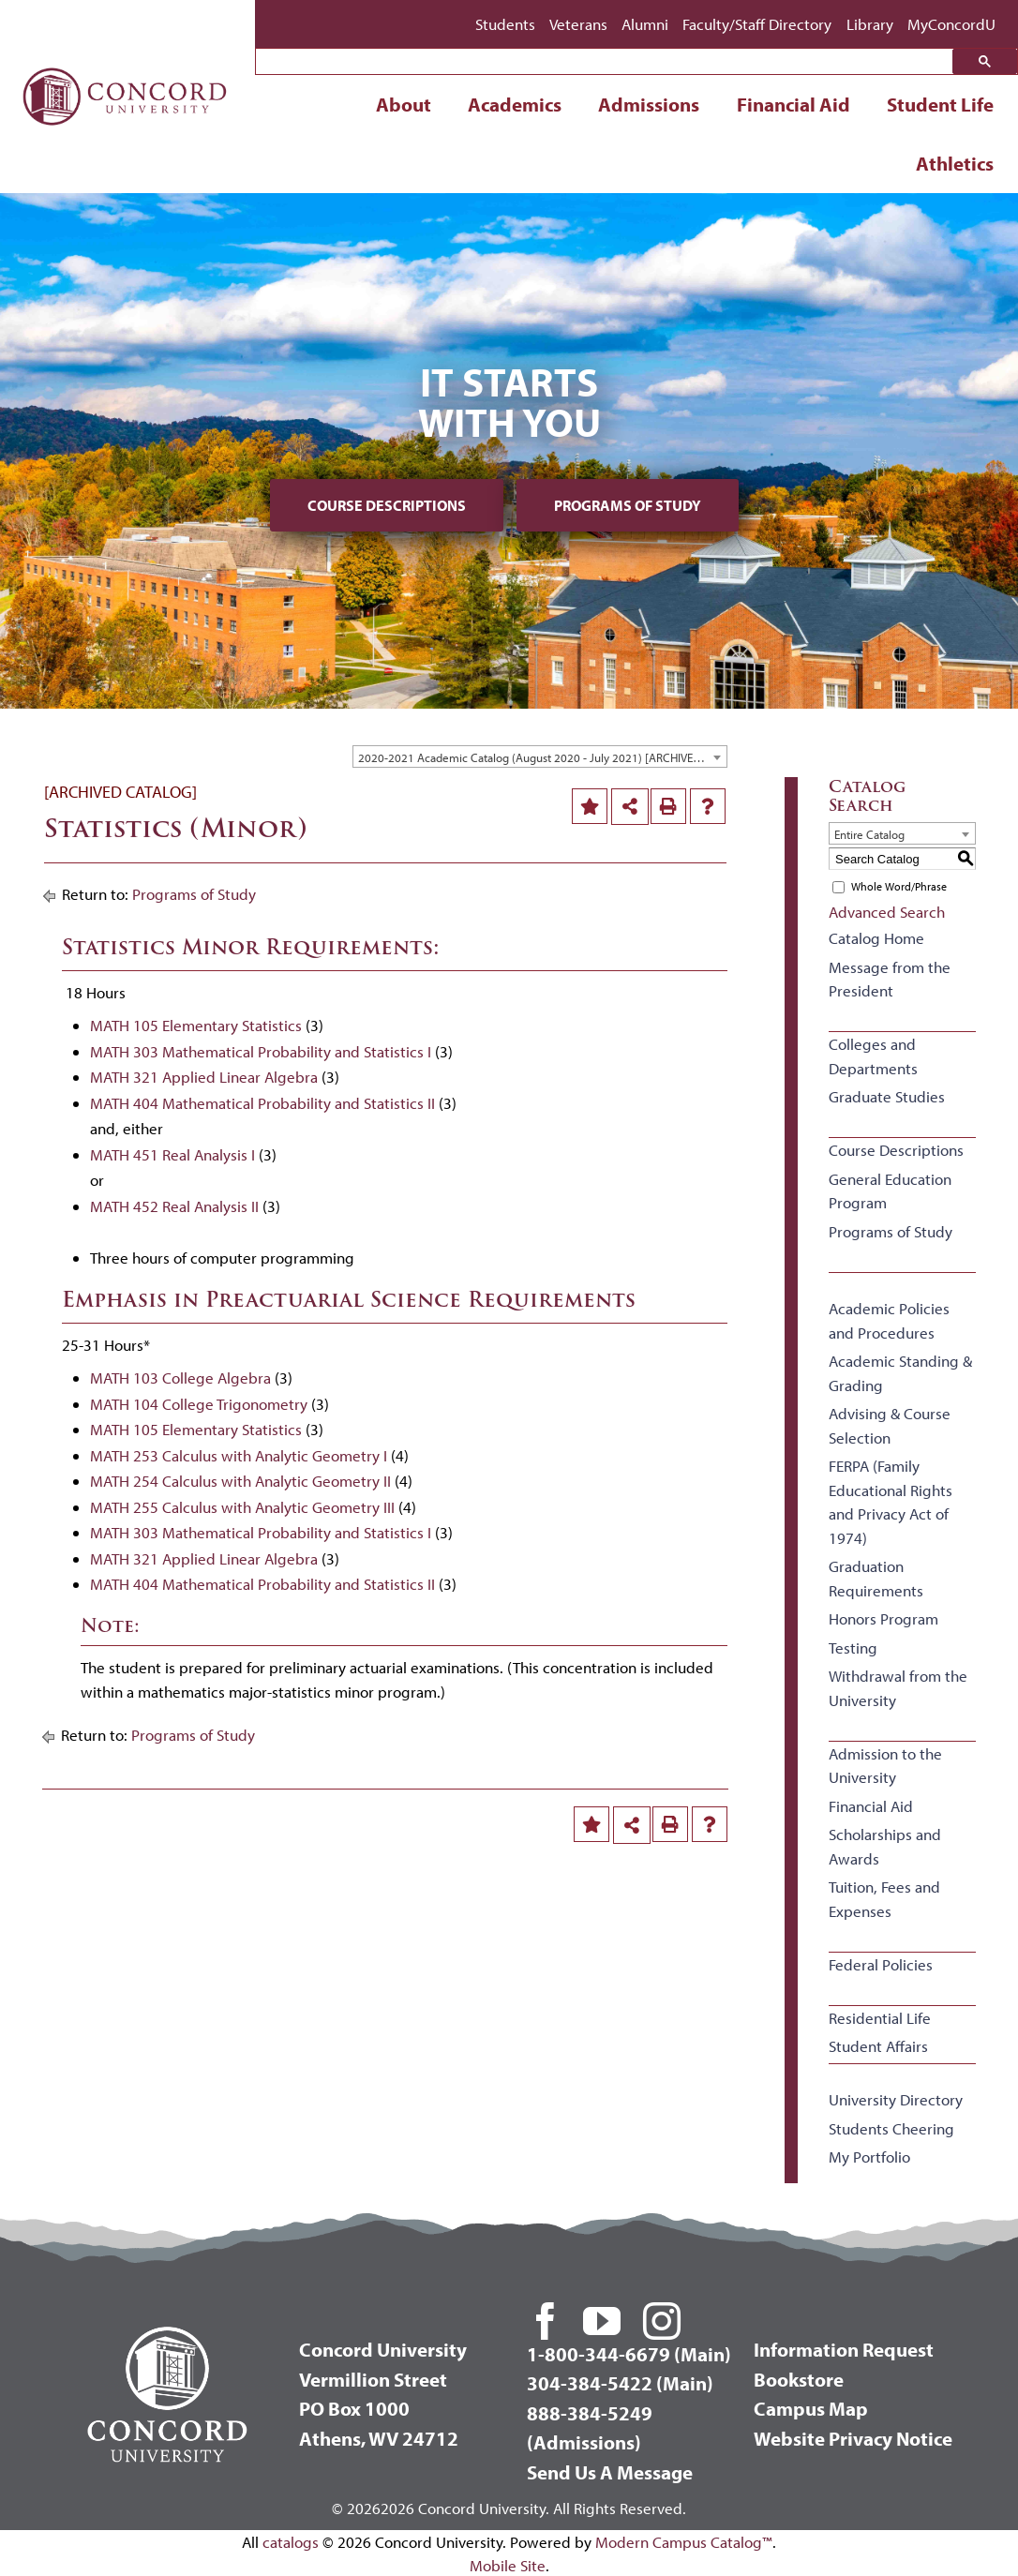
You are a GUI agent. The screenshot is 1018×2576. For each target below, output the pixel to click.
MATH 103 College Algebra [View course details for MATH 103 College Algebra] (180, 1377)
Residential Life (880, 2018)
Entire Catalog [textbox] (869, 834)
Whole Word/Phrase (899, 886)
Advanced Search (887, 911)
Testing (853, 1647)
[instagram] (662, 2321)
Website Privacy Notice (853, 2438)
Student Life (940, 104)
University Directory (896, 2099)
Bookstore (799, 2379)
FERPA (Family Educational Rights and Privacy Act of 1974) (890, 1502)
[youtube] (602, 2321)
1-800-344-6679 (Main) (629, 2354)
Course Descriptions (386, 505)
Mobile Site (508, 2565)
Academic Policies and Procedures (889, 1320)
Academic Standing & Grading (900, 1373)
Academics (514, 104)
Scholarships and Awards (885, 1846)
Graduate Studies (887, 1096)
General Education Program (890, 1191)
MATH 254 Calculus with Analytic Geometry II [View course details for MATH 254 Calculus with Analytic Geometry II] (240, 1480)
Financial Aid (793, 104)
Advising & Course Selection (890, 1425)
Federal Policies (881, 1964)
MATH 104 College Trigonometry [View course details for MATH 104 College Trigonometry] (198, 1404)
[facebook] (545, 2321)
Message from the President (890, 979)
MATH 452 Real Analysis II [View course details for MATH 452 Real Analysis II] (174, 1206)
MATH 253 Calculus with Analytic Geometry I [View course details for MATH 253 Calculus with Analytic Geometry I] (238, 1455)
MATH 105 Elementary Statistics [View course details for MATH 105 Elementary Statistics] (196, 1025)
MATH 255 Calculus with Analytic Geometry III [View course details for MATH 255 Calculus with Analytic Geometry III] (242, 1507)
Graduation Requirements (876, 1578)
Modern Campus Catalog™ (683, 2542)
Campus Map (811, 2408)
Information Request (844, 2349)
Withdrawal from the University (898, 1688)
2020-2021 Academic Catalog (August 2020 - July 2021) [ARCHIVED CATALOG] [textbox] (542, 757)
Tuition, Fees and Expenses (884, 1899)
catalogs (290, 2542)
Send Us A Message (610, 2472)
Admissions (648, 104)
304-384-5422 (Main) (620, 2383)
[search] (609, 62)
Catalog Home (876, 938)
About (403, 104)
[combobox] (539, 756)
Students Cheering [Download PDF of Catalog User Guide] (891, 2128)
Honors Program (883, 1618)
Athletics (955, 163)
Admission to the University (885, 1766)
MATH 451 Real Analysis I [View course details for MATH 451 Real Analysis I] (172, 1154)
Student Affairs (878, 2046)
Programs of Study (627, 505)
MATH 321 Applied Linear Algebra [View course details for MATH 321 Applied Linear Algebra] (204, 1076)
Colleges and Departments (873, 1056)
